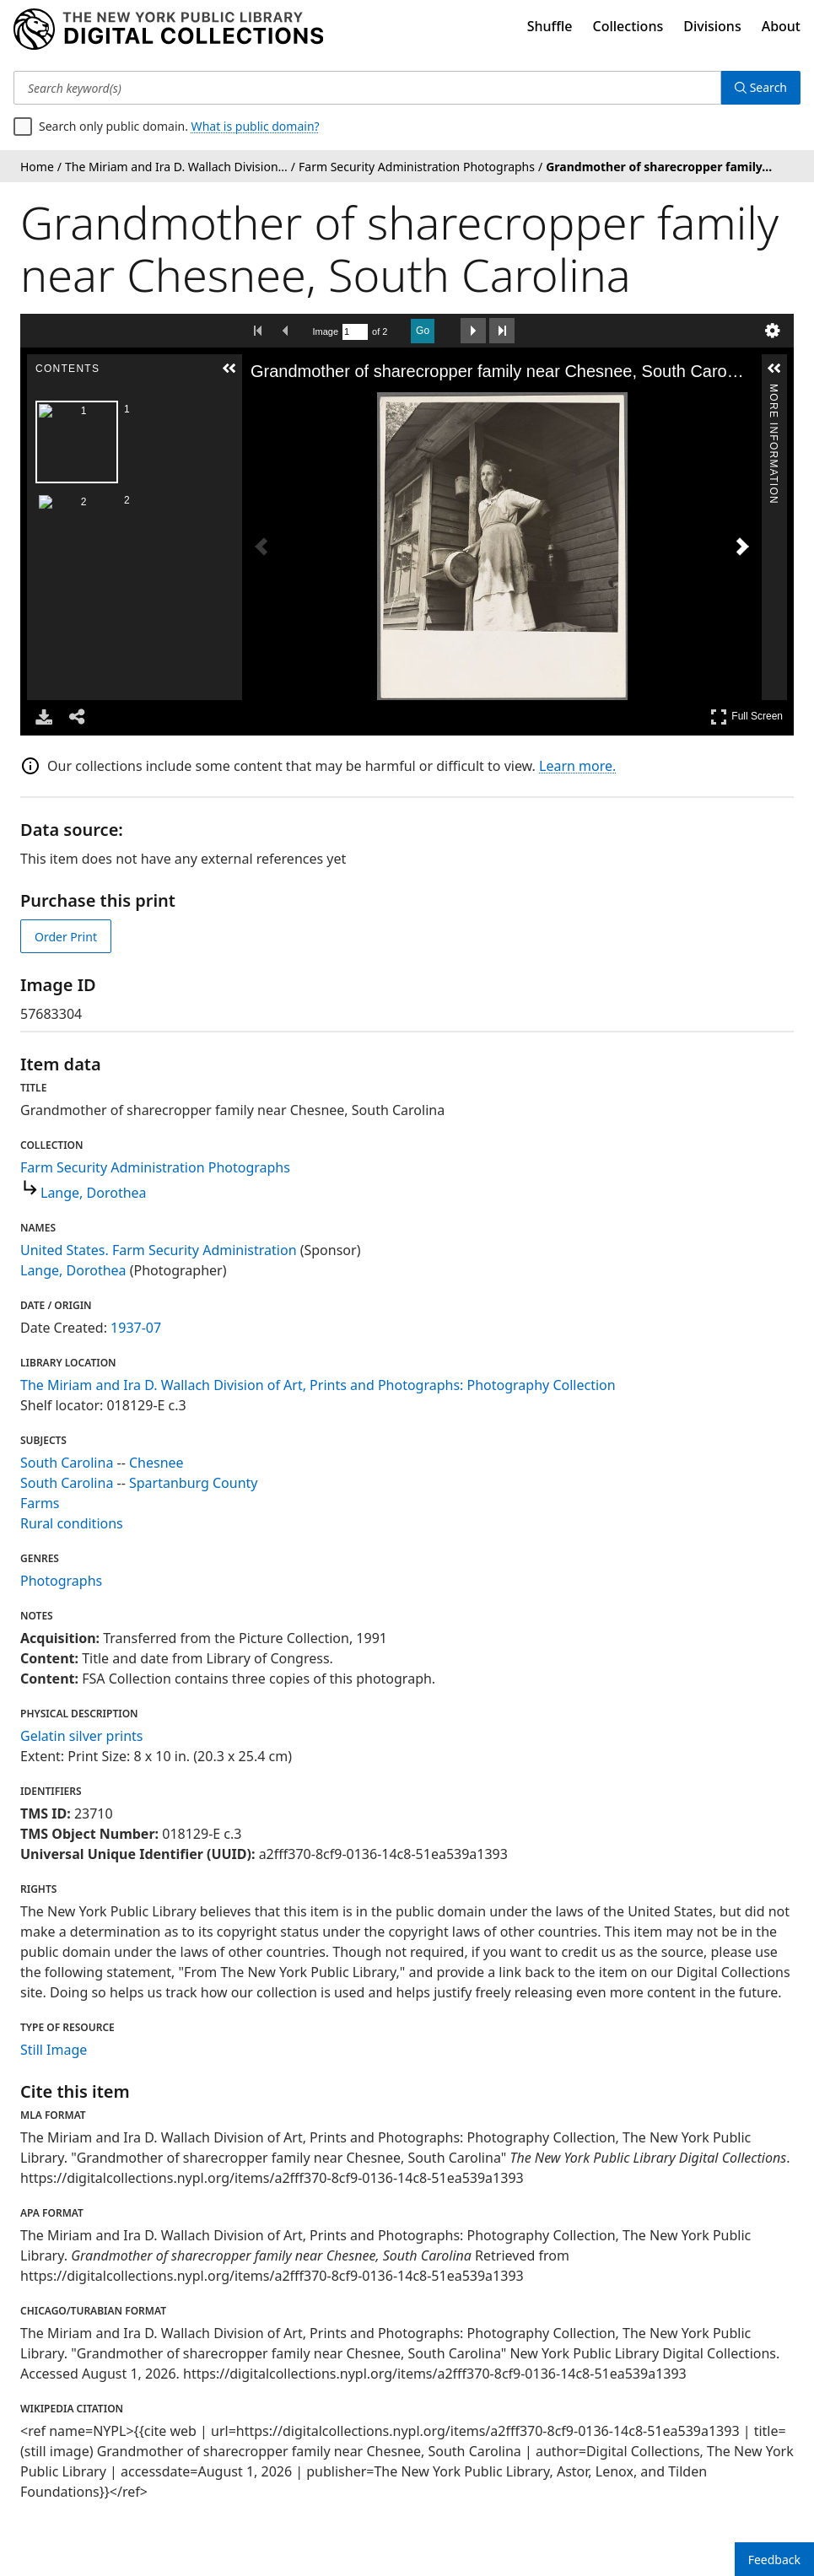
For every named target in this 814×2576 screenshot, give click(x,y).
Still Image (53, 2049)
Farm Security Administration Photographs (155, 1167)
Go (422, 331)
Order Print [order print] (66, 937)
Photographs (61, 1580)
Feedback (774, 2560)
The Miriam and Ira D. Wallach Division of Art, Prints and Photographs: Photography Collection (318, 1385)
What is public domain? (255, 126)
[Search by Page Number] (355, 332)
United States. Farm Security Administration (158, 1250)
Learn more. (577, 766)
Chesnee (156, 1462)
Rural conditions (71, 1523)
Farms (40, 1503)
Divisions (712, 26)
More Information (773, 391)
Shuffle (550, 26)
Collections (628, 26)
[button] (229, 368)
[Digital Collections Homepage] (168, 29)
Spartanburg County (193, 1483)
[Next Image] (742, 547)
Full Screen (746, 716)
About (781, 26)
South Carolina (66, 1462)
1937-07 (136, 1327)
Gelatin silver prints (81, 1736)
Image (326, 331)
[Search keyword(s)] (367, 88)
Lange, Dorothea (93, 1192)
